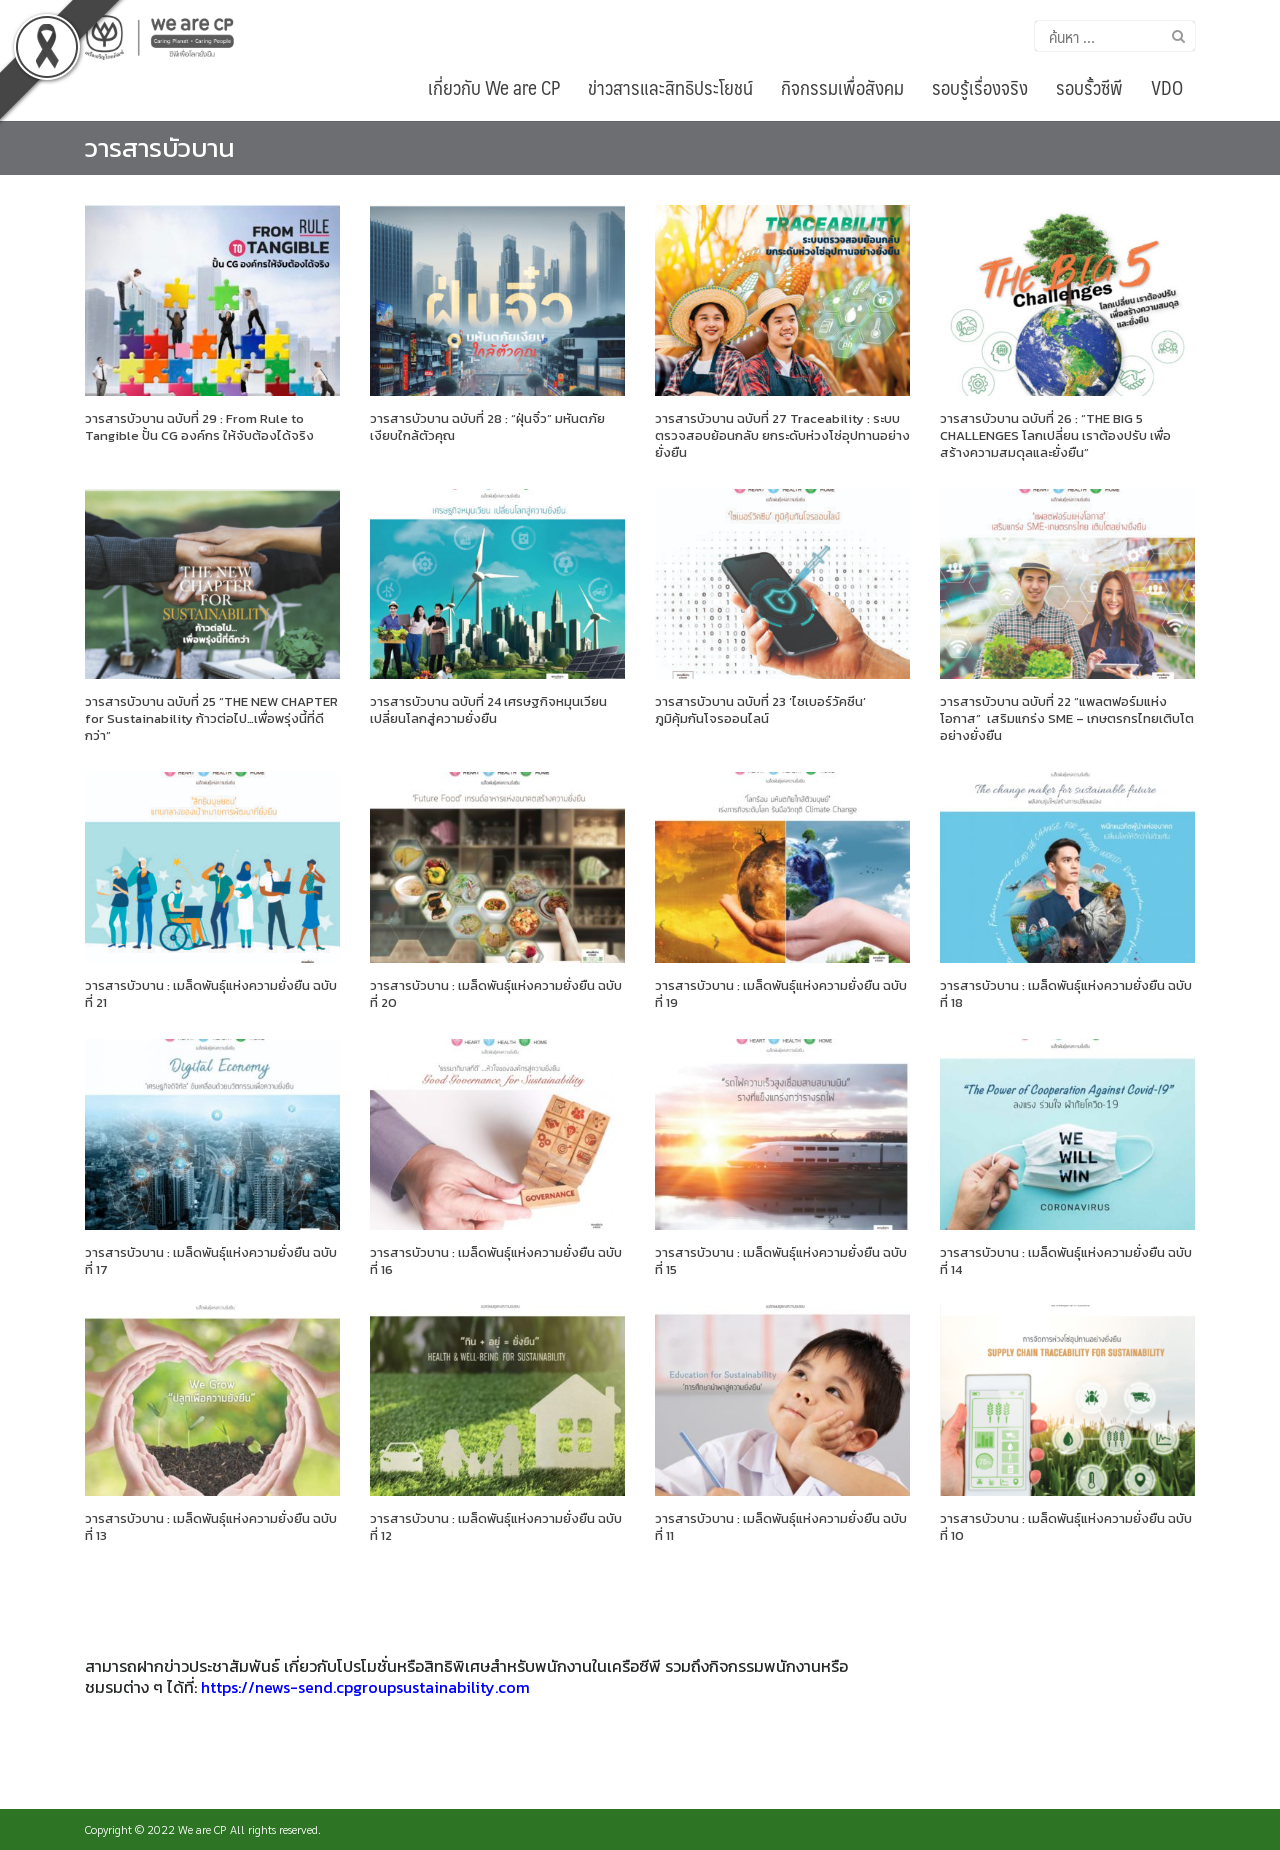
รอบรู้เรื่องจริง (980, 87)
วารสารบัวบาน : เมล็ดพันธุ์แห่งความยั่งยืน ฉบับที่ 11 (781, 1527)
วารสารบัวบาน (160, 147)
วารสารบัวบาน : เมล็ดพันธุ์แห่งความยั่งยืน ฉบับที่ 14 (1066, 1261)
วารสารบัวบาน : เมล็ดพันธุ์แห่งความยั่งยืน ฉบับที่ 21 (211, 994)
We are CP (202, 1829)
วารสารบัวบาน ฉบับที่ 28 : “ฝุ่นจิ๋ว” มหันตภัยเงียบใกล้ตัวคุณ (487, 427)
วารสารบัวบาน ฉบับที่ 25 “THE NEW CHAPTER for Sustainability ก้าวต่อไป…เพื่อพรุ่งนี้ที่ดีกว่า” (211, 718)
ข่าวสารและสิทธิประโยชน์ (670, 87)
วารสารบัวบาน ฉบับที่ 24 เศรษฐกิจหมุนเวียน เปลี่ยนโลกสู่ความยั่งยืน (488, 710)
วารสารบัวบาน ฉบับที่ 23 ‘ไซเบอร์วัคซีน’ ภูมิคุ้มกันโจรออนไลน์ (760, 710)
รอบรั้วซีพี (1089, 87)
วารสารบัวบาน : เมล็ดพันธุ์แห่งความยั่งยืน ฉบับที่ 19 (781, 994)
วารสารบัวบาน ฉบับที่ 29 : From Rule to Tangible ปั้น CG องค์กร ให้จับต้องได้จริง (199, 427)
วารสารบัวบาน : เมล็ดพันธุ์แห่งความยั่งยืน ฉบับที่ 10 (1066, 1527)
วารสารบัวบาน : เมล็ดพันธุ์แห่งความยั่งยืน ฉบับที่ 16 (496, 1261)
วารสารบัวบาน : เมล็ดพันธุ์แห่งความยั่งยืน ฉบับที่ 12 (496, 1527)
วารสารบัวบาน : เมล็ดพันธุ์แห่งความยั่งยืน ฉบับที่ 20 (496, 994)
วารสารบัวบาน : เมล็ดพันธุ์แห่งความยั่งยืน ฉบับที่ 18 (1066, 994)
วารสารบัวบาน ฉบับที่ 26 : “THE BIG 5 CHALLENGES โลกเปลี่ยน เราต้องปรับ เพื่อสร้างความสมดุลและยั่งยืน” (1055, 435)
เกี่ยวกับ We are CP (494, 87)
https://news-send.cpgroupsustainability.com (365, 1687)
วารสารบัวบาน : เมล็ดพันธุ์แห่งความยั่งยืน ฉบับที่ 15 (781, 1261)
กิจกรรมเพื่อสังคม (842, 87)
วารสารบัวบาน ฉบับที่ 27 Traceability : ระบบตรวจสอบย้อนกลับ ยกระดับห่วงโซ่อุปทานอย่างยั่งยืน (782, 435)
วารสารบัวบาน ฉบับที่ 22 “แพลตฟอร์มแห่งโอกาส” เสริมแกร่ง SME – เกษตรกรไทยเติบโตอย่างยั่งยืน (1067, 718)
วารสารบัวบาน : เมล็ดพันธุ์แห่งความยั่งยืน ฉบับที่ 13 (211, 1527)
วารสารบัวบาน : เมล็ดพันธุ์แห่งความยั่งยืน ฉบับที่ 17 (211, 1261)
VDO (1167, 87)
